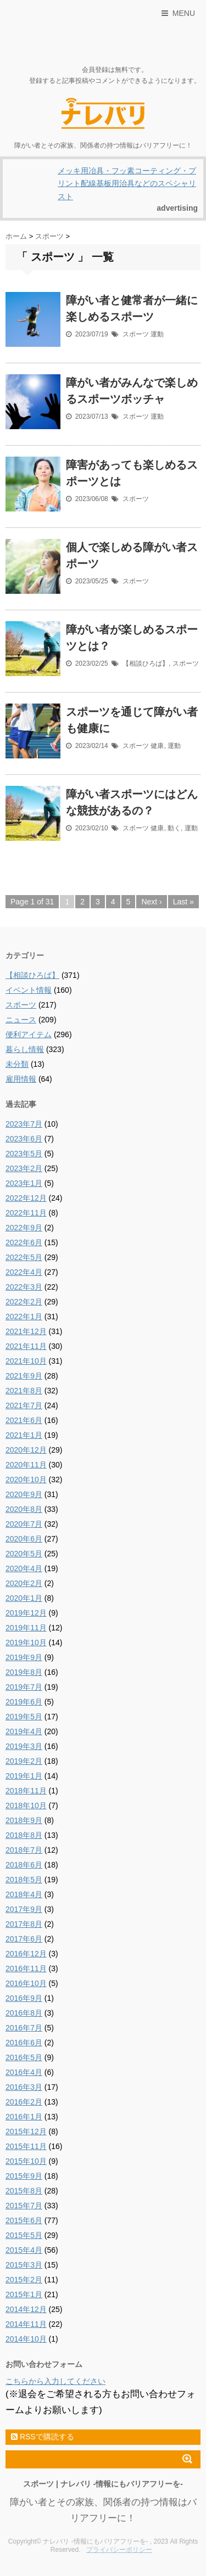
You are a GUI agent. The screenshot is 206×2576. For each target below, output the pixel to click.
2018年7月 (23, 1850)
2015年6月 (23, 2220)
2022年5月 (23, 1257)
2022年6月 (23, 1242)
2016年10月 (26, 1983)
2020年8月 (23, 1509)
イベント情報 (28, 990)
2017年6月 (23, 1938)
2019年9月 (23, 1657)
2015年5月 (23, 2235)
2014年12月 (26, 2309)
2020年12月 (26, 1450)
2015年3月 (23, 2264)
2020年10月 (26, 1479)
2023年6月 (23, 1138)
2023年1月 (23, 1183)
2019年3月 (23, 1746)
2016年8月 (23, 2013)
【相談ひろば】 (146, 663)
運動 (157, 334)
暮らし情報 (24, 1049)
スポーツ (136, 334)
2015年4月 (23, 2250)
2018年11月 (26, 1790)
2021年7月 (23, 1405)
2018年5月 (23, 1879)
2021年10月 (26, 1361)
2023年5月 (23, 1153)
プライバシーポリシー (119, 2549)
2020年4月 (23, 1568)
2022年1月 (23, 1316)
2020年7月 (23, 1524)
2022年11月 (26, 1212)
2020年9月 (23, 1494)
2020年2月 (23, 1583)
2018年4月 (23, 1894)
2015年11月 (26, 2146)
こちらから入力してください (55, 2381)
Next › (151, 901)
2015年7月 (23, 2205)
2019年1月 (23, 1775)
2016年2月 (23, 2101)
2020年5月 (23, 1553)
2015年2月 (23, 2279)
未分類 (17, 1064)
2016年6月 (23, 2042)
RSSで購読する (42, 2436)
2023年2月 (23, 1168)
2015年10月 (26, 2161)
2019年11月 (26, 1627)
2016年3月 (23, 2087)
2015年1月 (23, 2294)
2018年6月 (23, 1864)
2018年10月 (26, 1805)
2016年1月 (23, 2116)
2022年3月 (23, 1287)
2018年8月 (23, 1835)
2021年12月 (26, 1331)
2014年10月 (26, 2339)
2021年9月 (23, 1375)
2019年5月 (23, 1716)
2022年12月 (26, 1198)
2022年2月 (23, 1301)
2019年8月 (23, 1672)
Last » (183, 901)
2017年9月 (23, 1909)
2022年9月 (23, 1227)
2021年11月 (26, 1346)
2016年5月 (23, 2057)
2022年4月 (23, 1272)
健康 (157, 746)
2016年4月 (23, 2072)
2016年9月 (23, 1998)
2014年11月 (26, 2324)
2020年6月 (23, 1538)
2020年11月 (26, 1464)
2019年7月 (23, 1687)
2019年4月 (23, 1731)
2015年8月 (23, 2190)
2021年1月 (23, 1435)
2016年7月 (23, 2027)
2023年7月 (23, 1124)
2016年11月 (26, 1968)
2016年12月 (26, 1953)
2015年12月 (26, 2131)
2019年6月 (23, 1701)
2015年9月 (23, 2176)
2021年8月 (23, 1390)
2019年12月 (26, 1612)
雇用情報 (20, 1079)
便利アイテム (28, 1034)
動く (174, 828)
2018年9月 (23, 1820)
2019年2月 (23, 1761)
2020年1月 (23, 1598)
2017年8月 (23, 1924)
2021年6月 (23, 1420)
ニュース (20, 1019)
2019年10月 (26, 1642)
